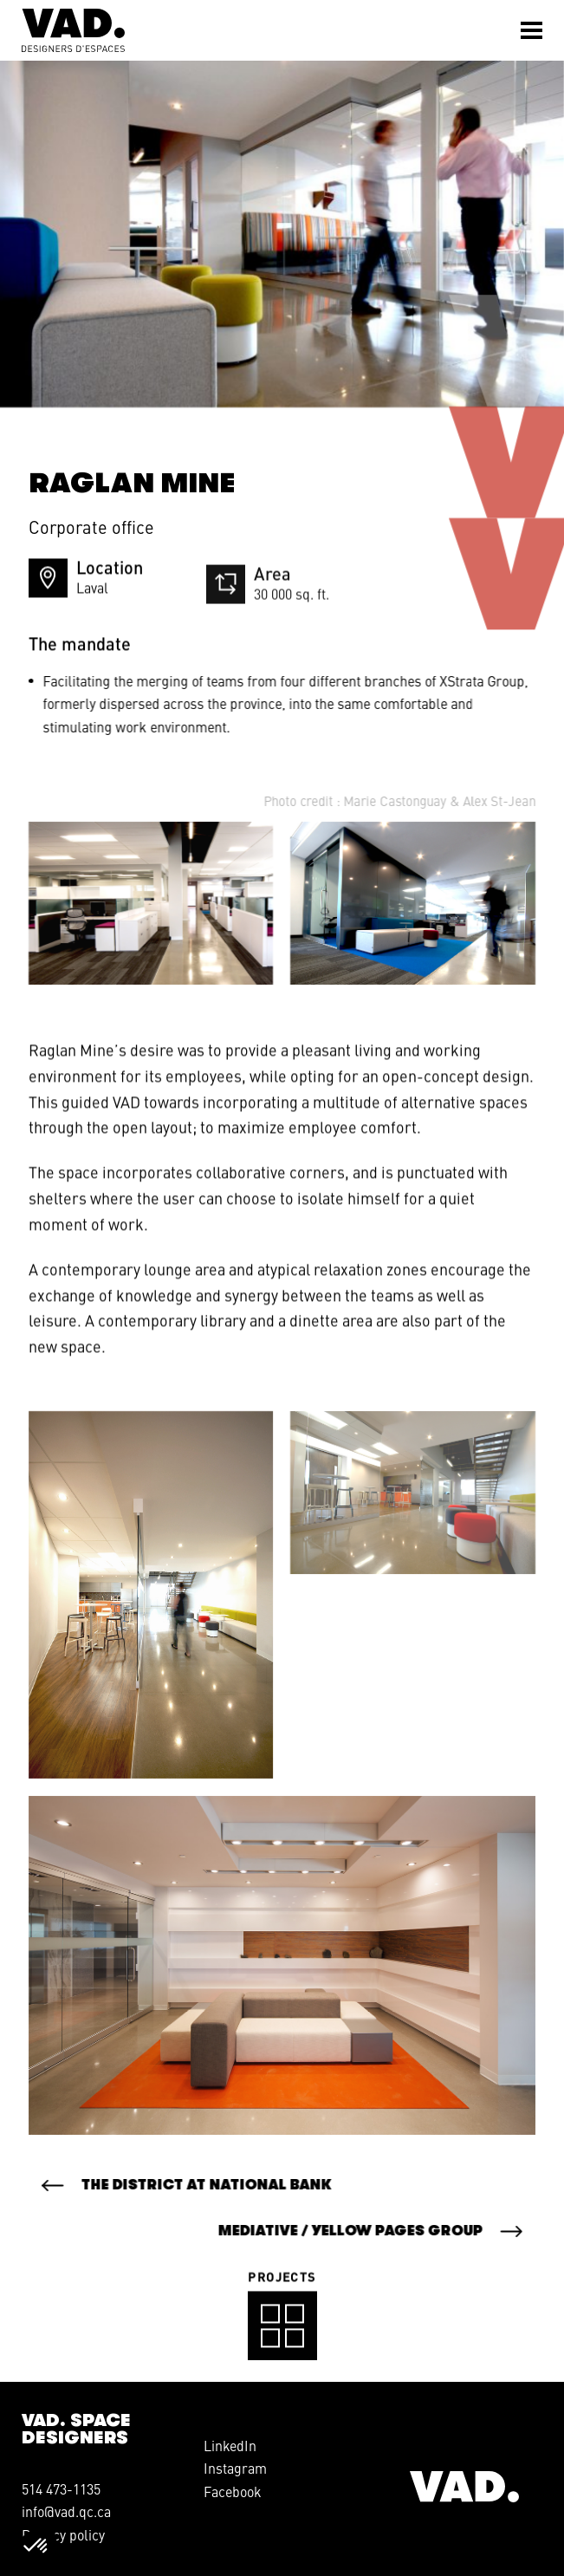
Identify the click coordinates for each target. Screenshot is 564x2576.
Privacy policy (63, 2534)
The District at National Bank (226, 2185)
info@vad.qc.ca (66, 2511)
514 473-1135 (61, 2488)
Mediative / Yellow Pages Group (330, 2231)
